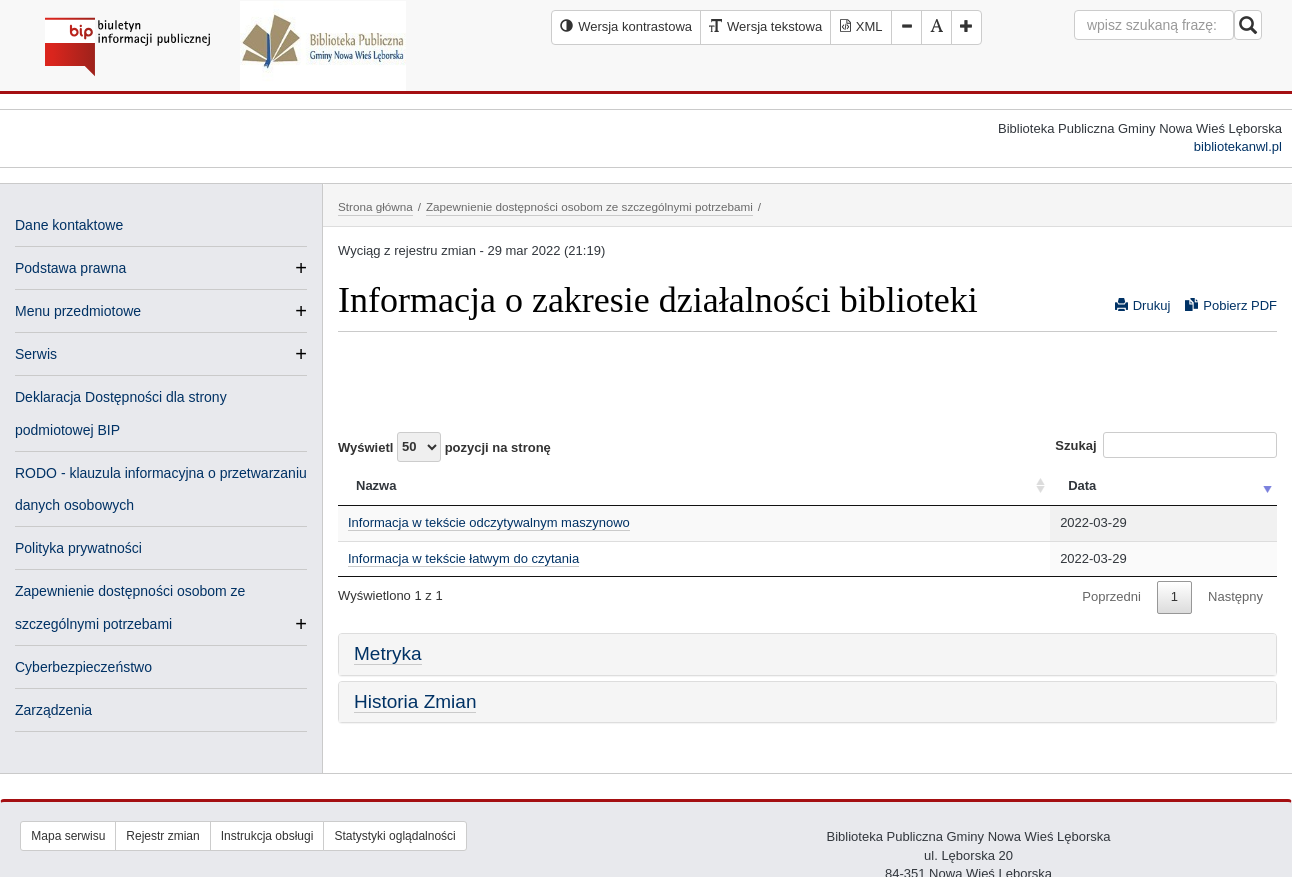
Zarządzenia (53, 710)
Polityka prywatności (78, 548)
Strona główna (375, 206)
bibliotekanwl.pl (1238, 146)
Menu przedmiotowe (78, 311)
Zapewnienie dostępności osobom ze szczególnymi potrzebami (589, 206)
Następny (1235, 596)
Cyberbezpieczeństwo (83, 667)
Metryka (388, 653)
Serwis (36, 354)
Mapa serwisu (68, 836)
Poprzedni (1111, 596)
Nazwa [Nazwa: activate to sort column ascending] (376, 485)
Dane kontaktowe (69, 225)
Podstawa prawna (70, 268)
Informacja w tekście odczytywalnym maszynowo (489, 522)
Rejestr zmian (162, 836)
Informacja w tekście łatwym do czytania (463, 558)
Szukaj (1166, 445)
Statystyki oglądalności (394, 836)
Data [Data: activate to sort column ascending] (1082, 485)
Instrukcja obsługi (267, 836)
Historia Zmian (415, 701)
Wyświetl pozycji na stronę (444, 447)
